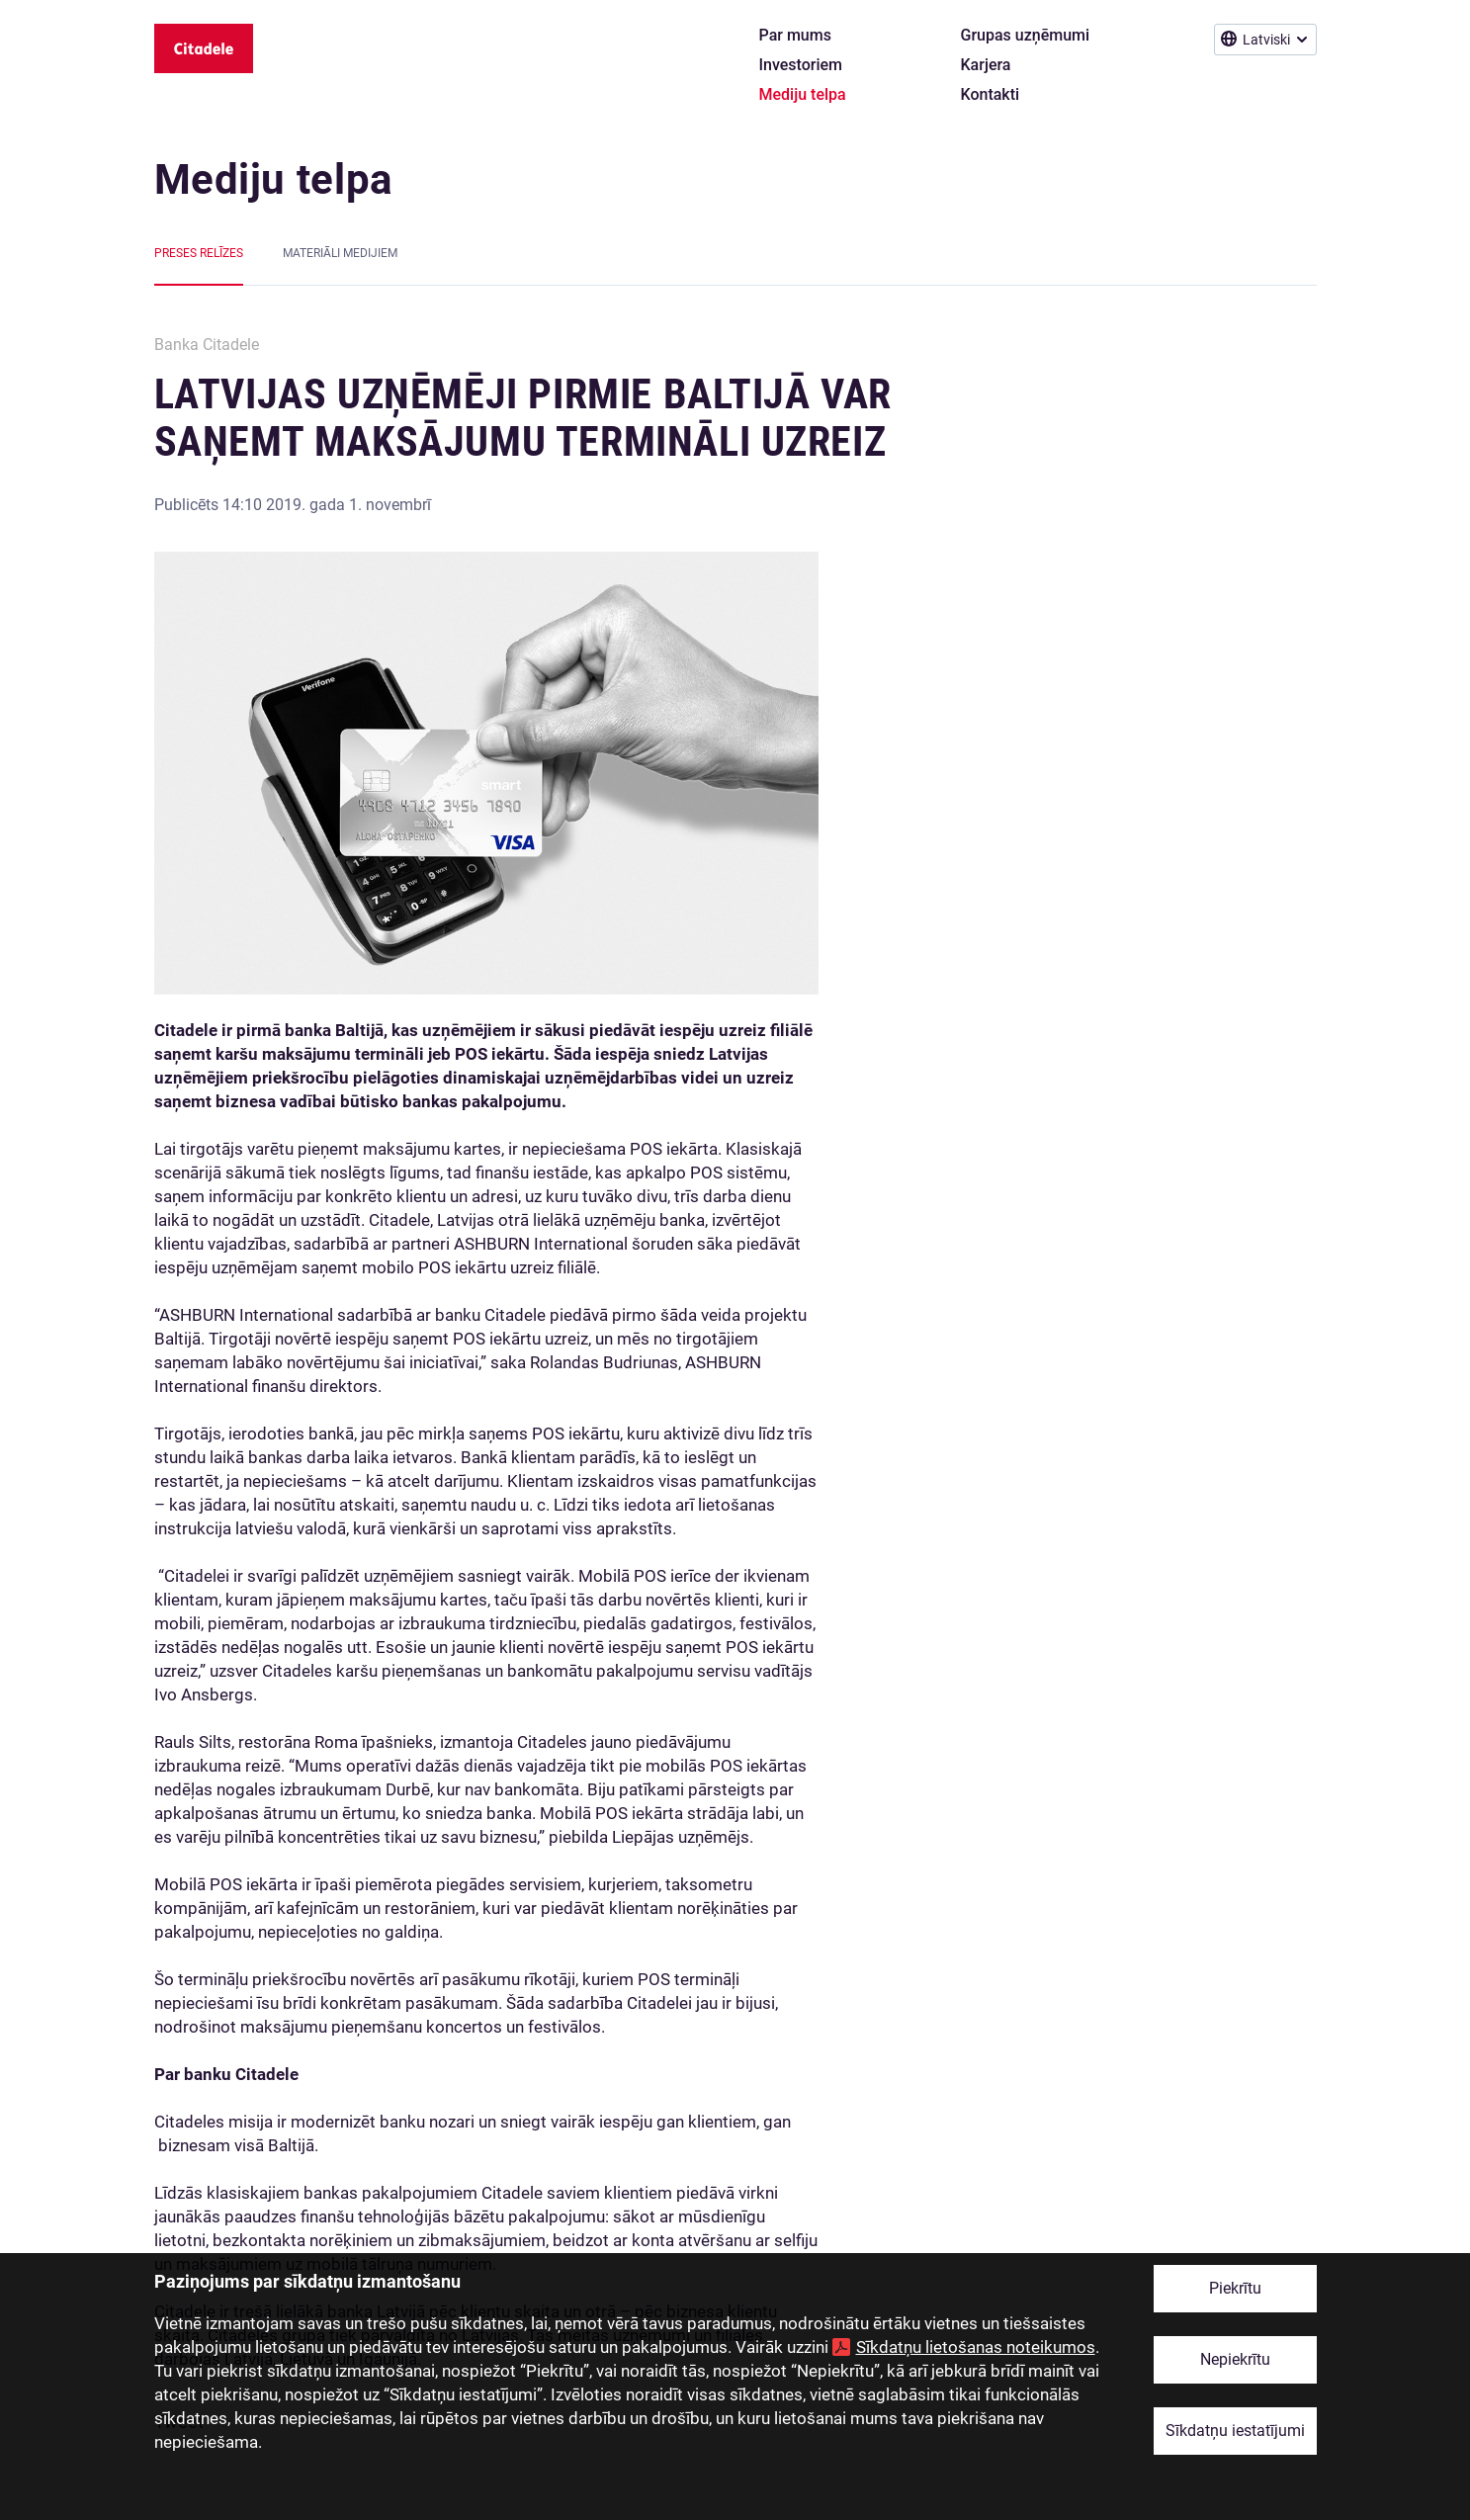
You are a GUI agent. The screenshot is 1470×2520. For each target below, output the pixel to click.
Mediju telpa (273, 179)
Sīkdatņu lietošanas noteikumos (975, 2347)
